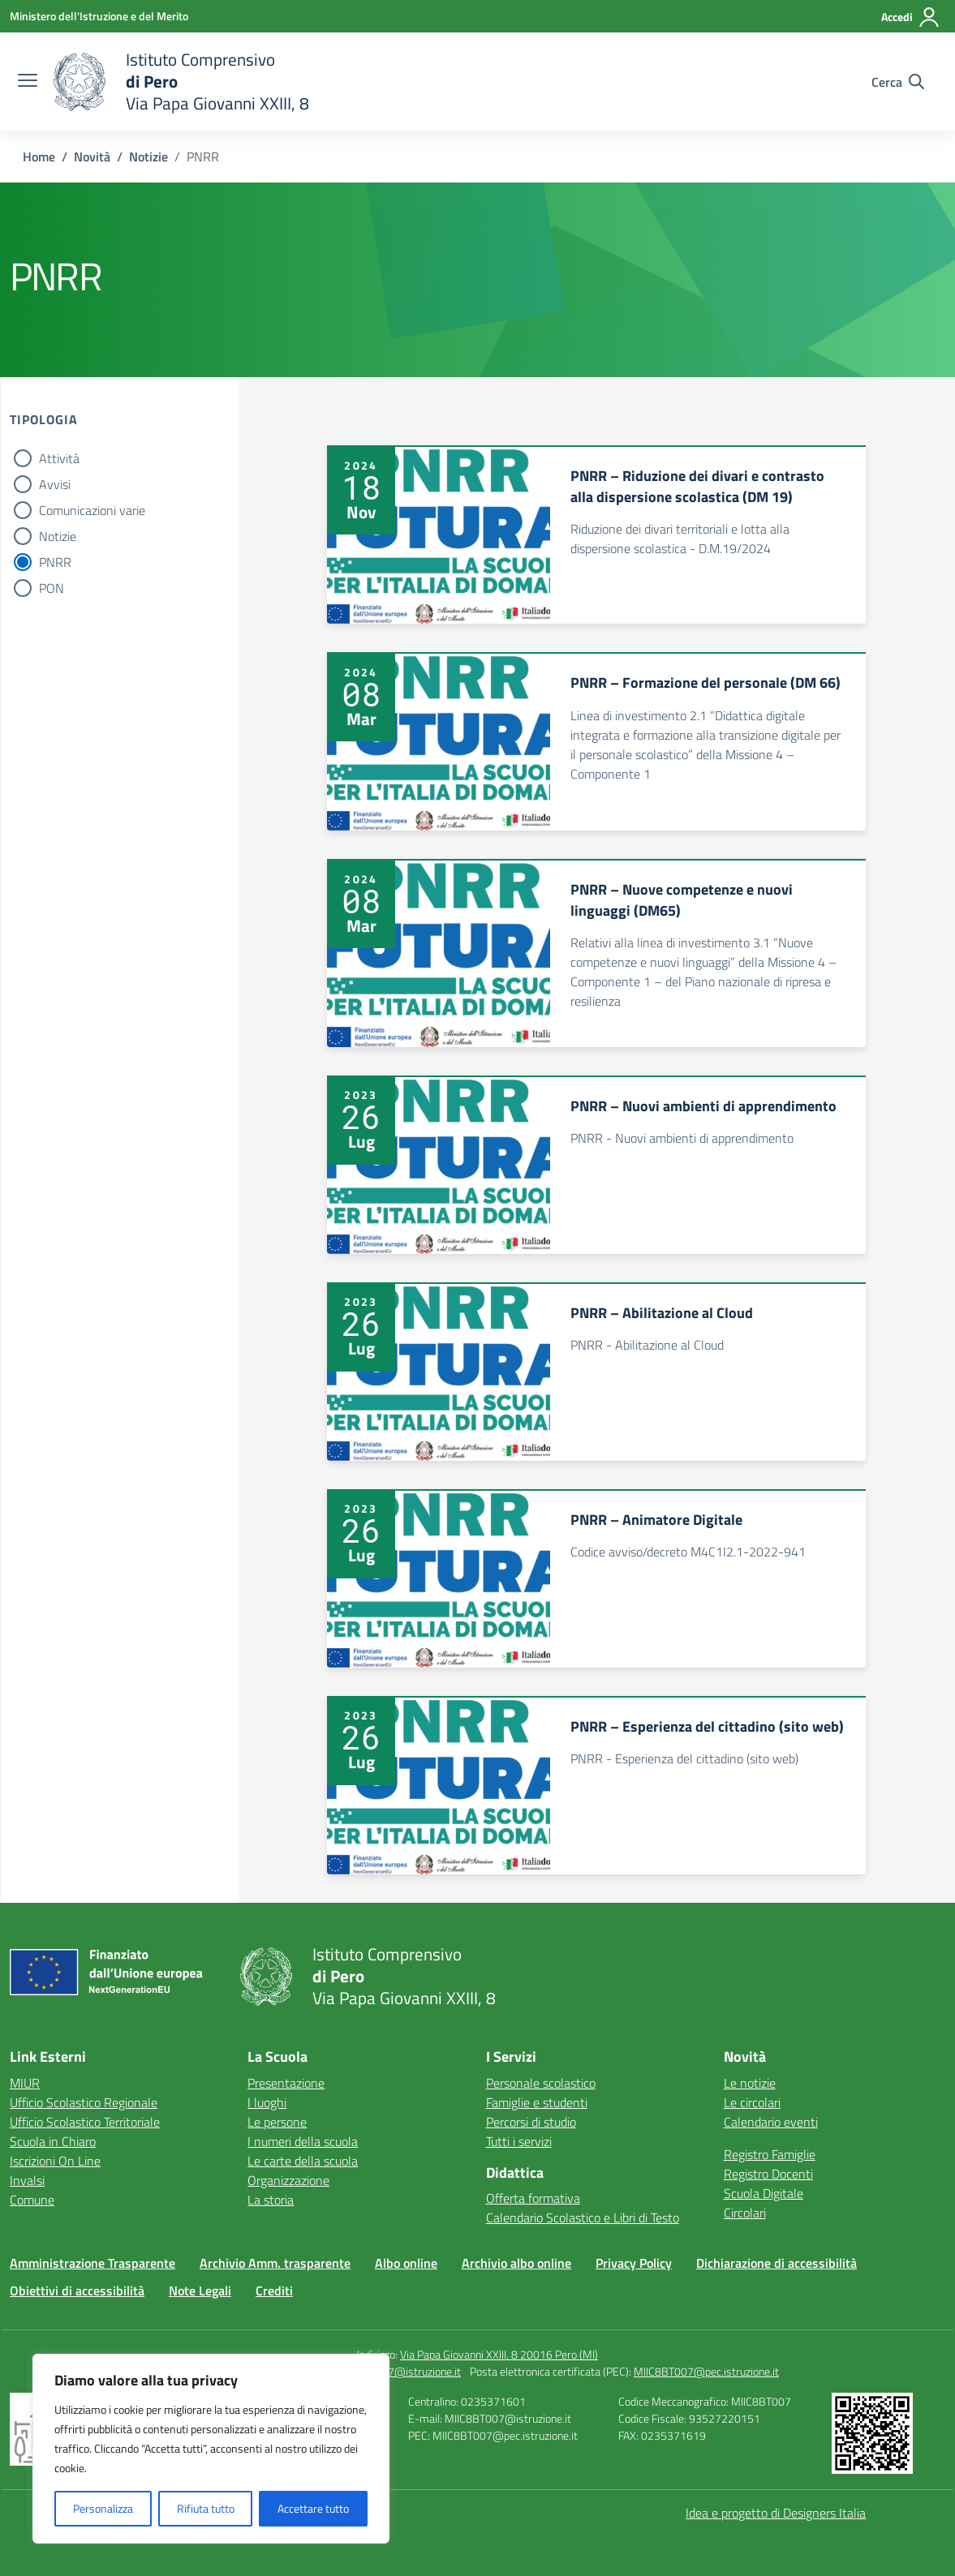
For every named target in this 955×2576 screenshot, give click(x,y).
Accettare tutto (313, 2508)
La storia (270, 2199)
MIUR (25, 2083)
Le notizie (750, 2083)
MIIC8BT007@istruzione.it (397, 2371)
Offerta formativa (533, 2198)
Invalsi (27, 2180)
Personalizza (103, 2508)
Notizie (57, 536)
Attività (59, 458)
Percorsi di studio (531, 2122)
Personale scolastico (541, 2083)
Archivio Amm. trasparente (275, 2263)
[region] (210, 2449)
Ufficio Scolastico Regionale (83, 2102)
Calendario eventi (771, 2122)
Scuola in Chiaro (53, 2141)
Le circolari (752, 2102)
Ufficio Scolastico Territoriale (85, 2122)
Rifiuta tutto (205, 2508)
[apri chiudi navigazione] (27, 82)
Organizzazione (288, 2180)
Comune (32, 2199)
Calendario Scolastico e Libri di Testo (582, 2217)
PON (51, 588)
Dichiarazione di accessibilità (776, 2263)
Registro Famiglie (769, 2154)
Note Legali (200, 2290)
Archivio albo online (516, 2263)
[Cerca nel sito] (898, 81)
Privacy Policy (634, 2263)
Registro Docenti (768, 2173)
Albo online (406, 2263)
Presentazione (286, 2083)
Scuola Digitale (763, 2193)
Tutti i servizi (519, 2141)
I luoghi (266, 2102)
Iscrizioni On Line (55, 2160)
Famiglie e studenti (536, 2102)
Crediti (274, 2290)
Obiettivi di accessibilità (77, 2290)
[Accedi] (910, 17)
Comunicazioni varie (92, 510)
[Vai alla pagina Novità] (92, 156)
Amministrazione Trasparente (92, 2263)
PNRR (55, 562)
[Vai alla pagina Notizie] (148, 156)
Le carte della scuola (302, 2160)
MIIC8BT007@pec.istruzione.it (706, 2371)
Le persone (277, 2122)
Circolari (745, 2212)
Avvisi (55, 484)
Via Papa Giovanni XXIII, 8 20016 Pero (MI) (499, 2354)
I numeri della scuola (302, 2141)
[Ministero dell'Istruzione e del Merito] (99, 15)
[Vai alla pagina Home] (39, 156)
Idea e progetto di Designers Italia (776, 2512)
